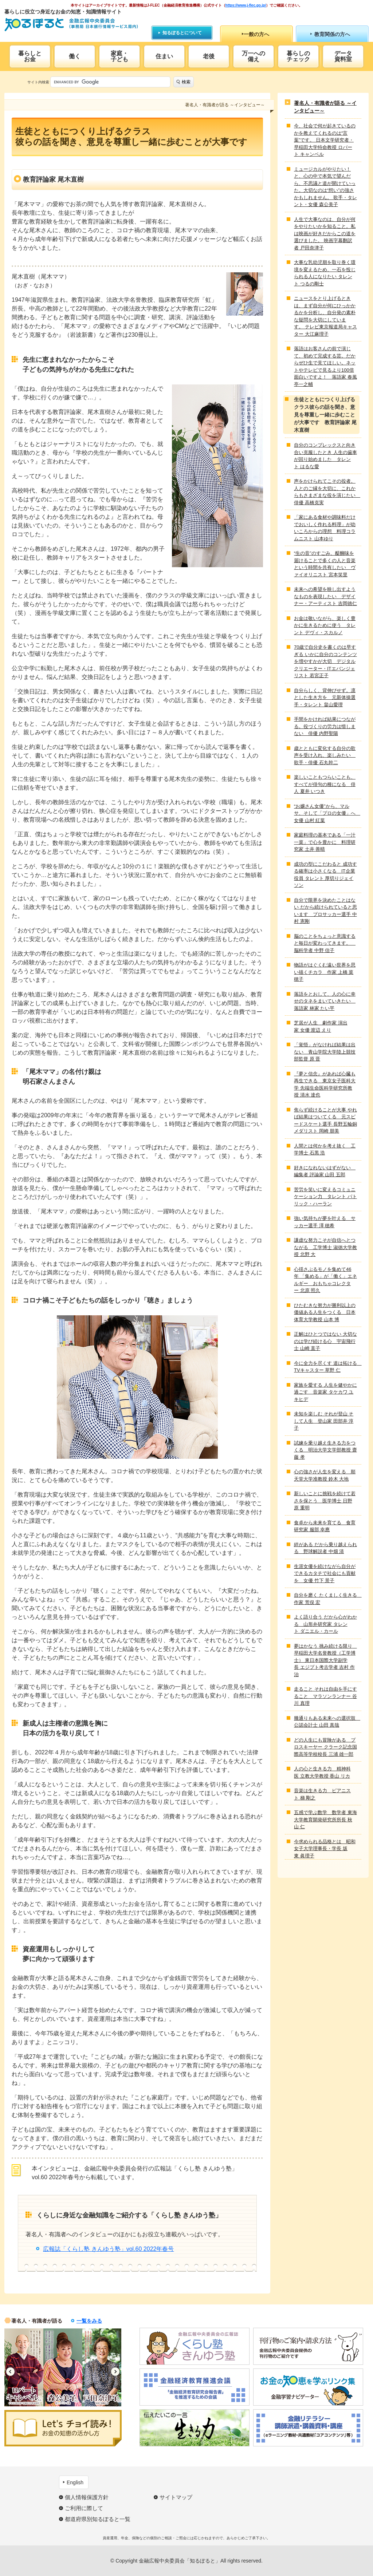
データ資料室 (343, 56)
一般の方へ (256, 34)
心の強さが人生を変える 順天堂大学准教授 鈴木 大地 (325, 1475)
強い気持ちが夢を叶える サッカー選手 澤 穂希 (325, 1222)
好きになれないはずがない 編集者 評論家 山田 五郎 (325, 1171)
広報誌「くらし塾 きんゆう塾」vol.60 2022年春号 (108, 2249)
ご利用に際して (84, 2508)
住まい (164, 56)
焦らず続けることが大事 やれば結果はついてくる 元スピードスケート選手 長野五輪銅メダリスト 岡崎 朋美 (325, 1120)
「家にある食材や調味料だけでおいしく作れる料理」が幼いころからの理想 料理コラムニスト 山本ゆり (325, 527)
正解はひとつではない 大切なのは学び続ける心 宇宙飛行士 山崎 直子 (325, 1341)
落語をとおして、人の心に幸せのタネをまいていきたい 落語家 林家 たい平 (325, 1001)
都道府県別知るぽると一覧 (97, 2519)
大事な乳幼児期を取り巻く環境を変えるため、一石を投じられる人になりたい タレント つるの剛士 (325, 273)
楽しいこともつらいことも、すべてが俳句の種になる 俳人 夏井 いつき (325, 784)
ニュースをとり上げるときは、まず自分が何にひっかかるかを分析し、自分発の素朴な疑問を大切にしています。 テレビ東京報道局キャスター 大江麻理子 (325, 316)
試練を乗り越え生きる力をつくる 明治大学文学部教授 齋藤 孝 (325, 1450)
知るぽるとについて (182, 32)
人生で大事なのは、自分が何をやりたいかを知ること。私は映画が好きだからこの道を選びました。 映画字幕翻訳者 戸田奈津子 (325, 233)
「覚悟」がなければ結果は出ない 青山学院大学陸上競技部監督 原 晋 (325, 1052)
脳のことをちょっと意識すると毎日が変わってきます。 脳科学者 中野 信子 (325, 943)
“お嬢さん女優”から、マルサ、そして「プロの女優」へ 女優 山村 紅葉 (326, 813)
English (75, 2482)
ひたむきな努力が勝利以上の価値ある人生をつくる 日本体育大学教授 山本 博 (325, 1312)
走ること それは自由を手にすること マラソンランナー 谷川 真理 (325, 1696)
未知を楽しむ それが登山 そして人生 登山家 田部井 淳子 (323, 1421)
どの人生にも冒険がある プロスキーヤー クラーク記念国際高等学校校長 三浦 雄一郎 (325, 1747)
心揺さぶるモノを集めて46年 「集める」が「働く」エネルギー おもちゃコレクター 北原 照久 (325, 1280)
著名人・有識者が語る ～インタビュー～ (325, 107)
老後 (209, 56)
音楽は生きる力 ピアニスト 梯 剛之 (322, 1794)
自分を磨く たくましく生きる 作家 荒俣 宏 (326, 1598)
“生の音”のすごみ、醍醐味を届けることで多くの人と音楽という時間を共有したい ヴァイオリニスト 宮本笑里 (325, 563)
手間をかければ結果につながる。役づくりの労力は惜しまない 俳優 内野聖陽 (325, 726)
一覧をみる (89, 2321)
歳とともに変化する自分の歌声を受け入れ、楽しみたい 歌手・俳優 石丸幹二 (325, 755)
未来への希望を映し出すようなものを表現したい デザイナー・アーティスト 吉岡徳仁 (325, 596)
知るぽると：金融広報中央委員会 (71, 24)
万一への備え (253, 56)
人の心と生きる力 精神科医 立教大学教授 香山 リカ (322, 1772)
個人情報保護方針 (87, 2497)
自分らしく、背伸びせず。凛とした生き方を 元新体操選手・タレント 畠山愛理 (325, 697)
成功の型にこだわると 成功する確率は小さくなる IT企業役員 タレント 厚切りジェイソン (325, 874)
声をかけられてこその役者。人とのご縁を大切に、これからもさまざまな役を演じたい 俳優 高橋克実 (326, 491)
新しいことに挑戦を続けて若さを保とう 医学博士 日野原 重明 (325, 1500)
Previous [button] (10, 2371)
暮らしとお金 (30, 56)
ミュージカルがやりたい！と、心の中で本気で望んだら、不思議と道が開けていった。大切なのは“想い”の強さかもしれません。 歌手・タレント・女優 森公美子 (325, 187)
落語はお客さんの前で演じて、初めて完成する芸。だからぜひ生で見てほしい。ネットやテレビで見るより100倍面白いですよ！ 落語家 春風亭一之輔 (325, 366)
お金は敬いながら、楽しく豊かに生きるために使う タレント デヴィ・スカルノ (325, 625)
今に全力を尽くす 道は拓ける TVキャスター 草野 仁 (326, 1366)
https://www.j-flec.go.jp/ (245, 5)
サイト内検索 (38, 82)
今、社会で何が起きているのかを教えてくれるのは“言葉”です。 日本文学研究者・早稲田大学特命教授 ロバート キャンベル (325, 140)
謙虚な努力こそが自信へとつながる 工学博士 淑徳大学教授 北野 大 (325, 1247)
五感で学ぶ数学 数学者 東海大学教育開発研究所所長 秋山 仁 (325, 1819)
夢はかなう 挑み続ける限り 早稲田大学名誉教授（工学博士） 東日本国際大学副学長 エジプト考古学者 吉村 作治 (325, 1660)
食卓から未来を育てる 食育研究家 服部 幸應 (325, 1526)
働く (75, 56)
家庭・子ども (119, 56)
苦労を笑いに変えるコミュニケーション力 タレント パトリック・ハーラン (325, 1196)
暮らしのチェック (298, 56)
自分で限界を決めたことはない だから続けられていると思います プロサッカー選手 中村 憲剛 (325, 910)
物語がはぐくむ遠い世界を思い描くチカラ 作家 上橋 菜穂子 (325, 972)
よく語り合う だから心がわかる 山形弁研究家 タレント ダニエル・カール (325, 1624)
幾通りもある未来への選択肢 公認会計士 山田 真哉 (326, 1721)
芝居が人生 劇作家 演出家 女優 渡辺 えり (321, 1026)
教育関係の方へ (332, 34)
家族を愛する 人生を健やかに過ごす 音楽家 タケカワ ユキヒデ (325, 1392)
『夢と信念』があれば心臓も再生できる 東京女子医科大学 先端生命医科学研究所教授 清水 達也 (325, 1084)
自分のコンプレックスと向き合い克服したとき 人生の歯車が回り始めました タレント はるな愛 (325, 455)
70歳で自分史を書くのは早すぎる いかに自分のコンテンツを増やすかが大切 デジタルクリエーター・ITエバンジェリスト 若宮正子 (325, 661)
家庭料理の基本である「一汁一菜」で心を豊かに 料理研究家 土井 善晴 (325, 842)
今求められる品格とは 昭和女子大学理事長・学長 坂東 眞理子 (325, 1848)
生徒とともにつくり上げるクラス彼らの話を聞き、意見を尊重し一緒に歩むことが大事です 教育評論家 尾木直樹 (325, 414)
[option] (23, 2367)
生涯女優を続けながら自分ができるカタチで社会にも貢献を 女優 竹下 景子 (325, 1573)
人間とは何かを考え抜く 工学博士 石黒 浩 (325, 1149)
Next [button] (115, 2371)
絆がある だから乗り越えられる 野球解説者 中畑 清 (325, 1548)
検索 (186, 81)
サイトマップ (176, 2497)
